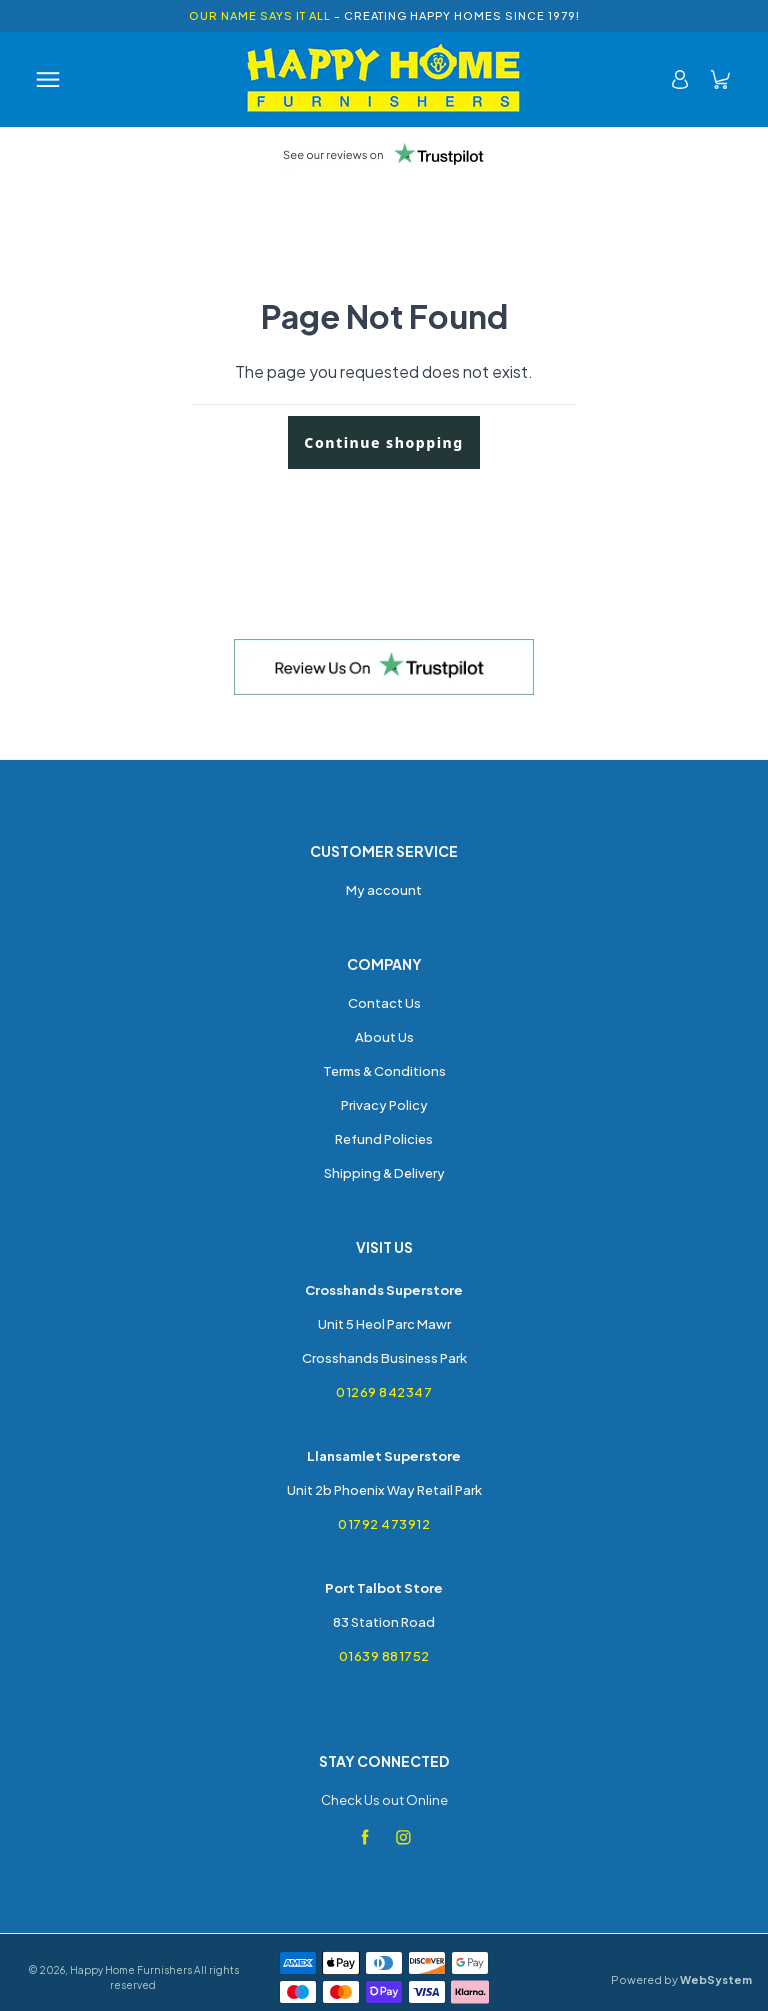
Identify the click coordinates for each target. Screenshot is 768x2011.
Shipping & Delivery (384, 1173)
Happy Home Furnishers (131, 1970)
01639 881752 (384, 1656)
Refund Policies (384, 1139)
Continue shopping (383, 442)
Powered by (681, 1979)
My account (384, 890)
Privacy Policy (384, 1105)
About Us (384, 1037)
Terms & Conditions (384, 1071)
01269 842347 (384, 1392)
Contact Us (384, 1003)
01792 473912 (384, 1524)
